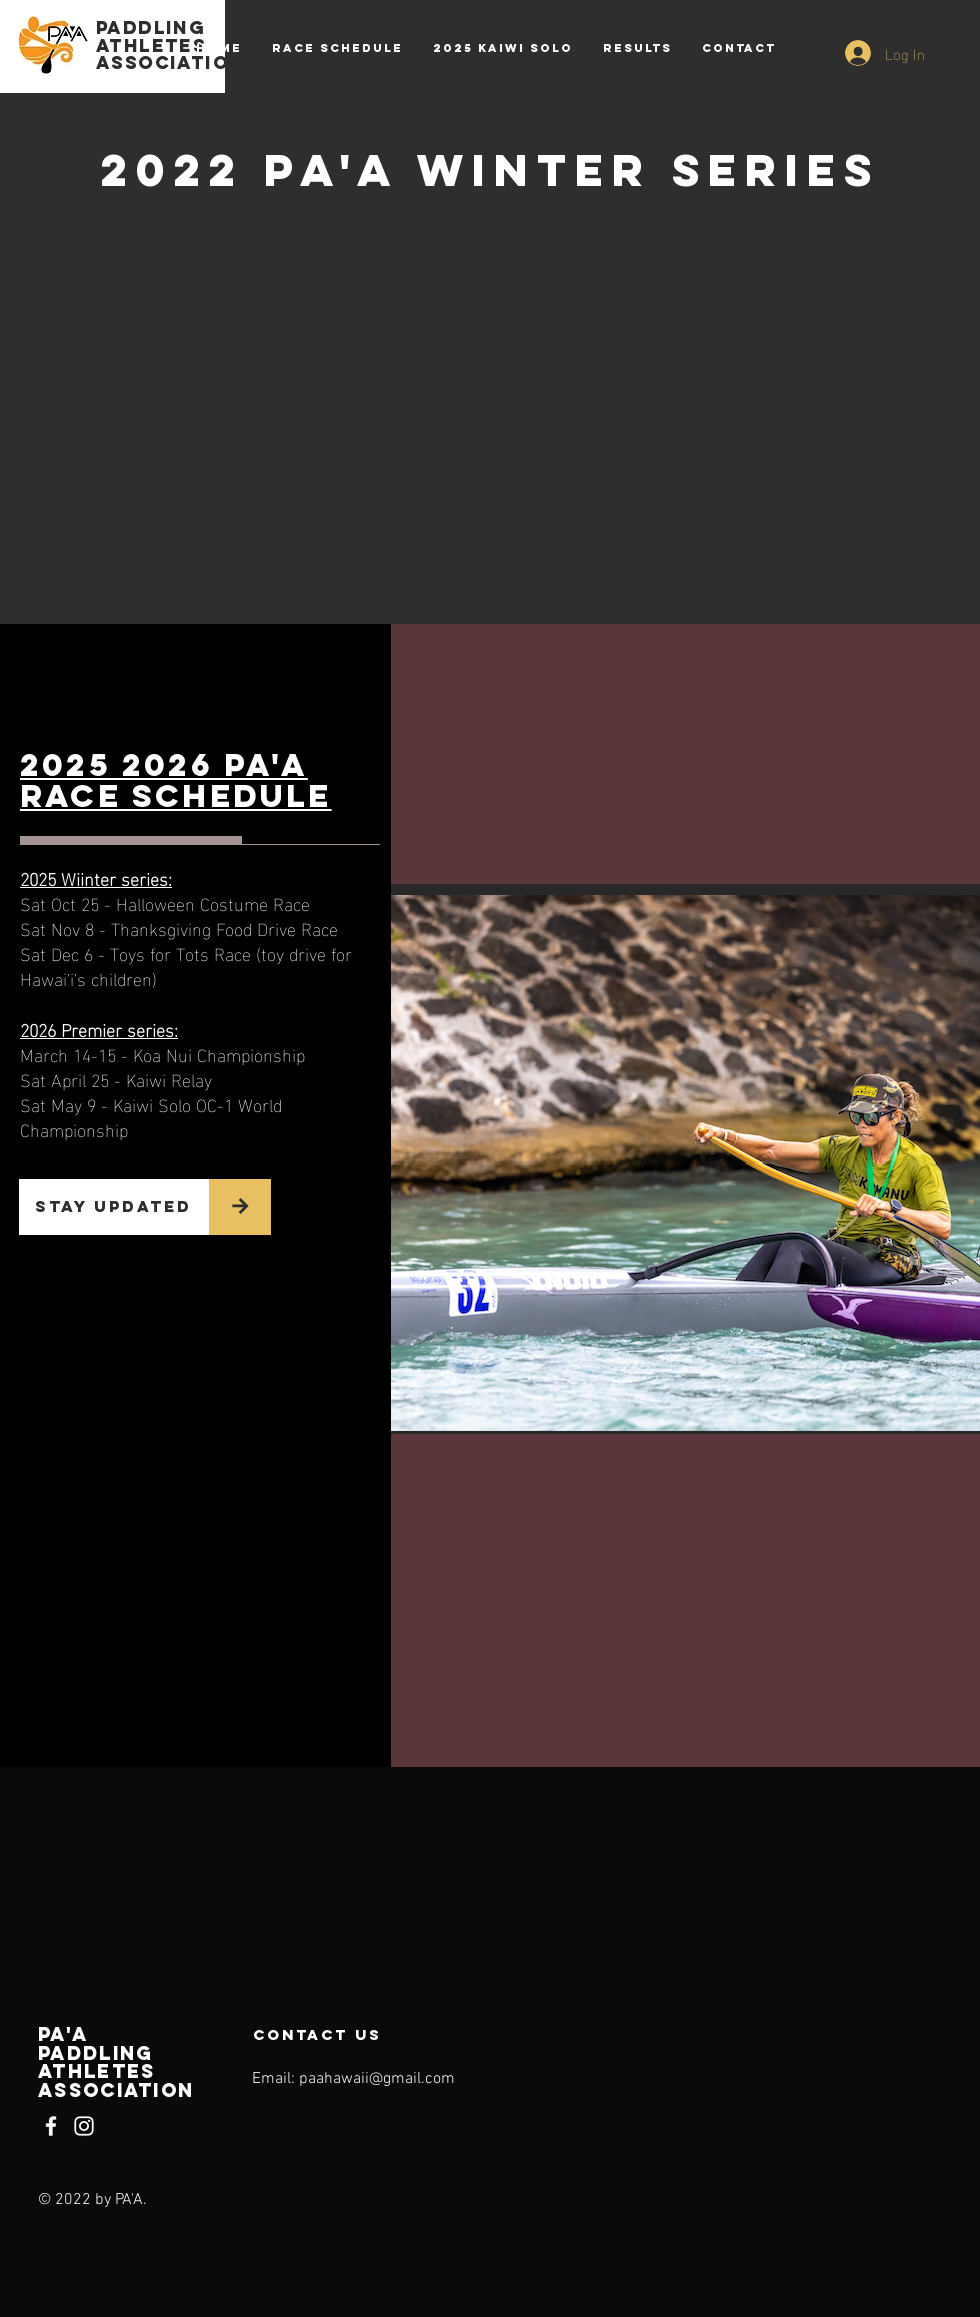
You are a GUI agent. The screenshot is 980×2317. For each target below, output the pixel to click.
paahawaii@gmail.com (377, 2079)
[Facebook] (51, 2126)
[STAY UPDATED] (114, 1207)
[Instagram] (84, 2126)
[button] (637, 48)
